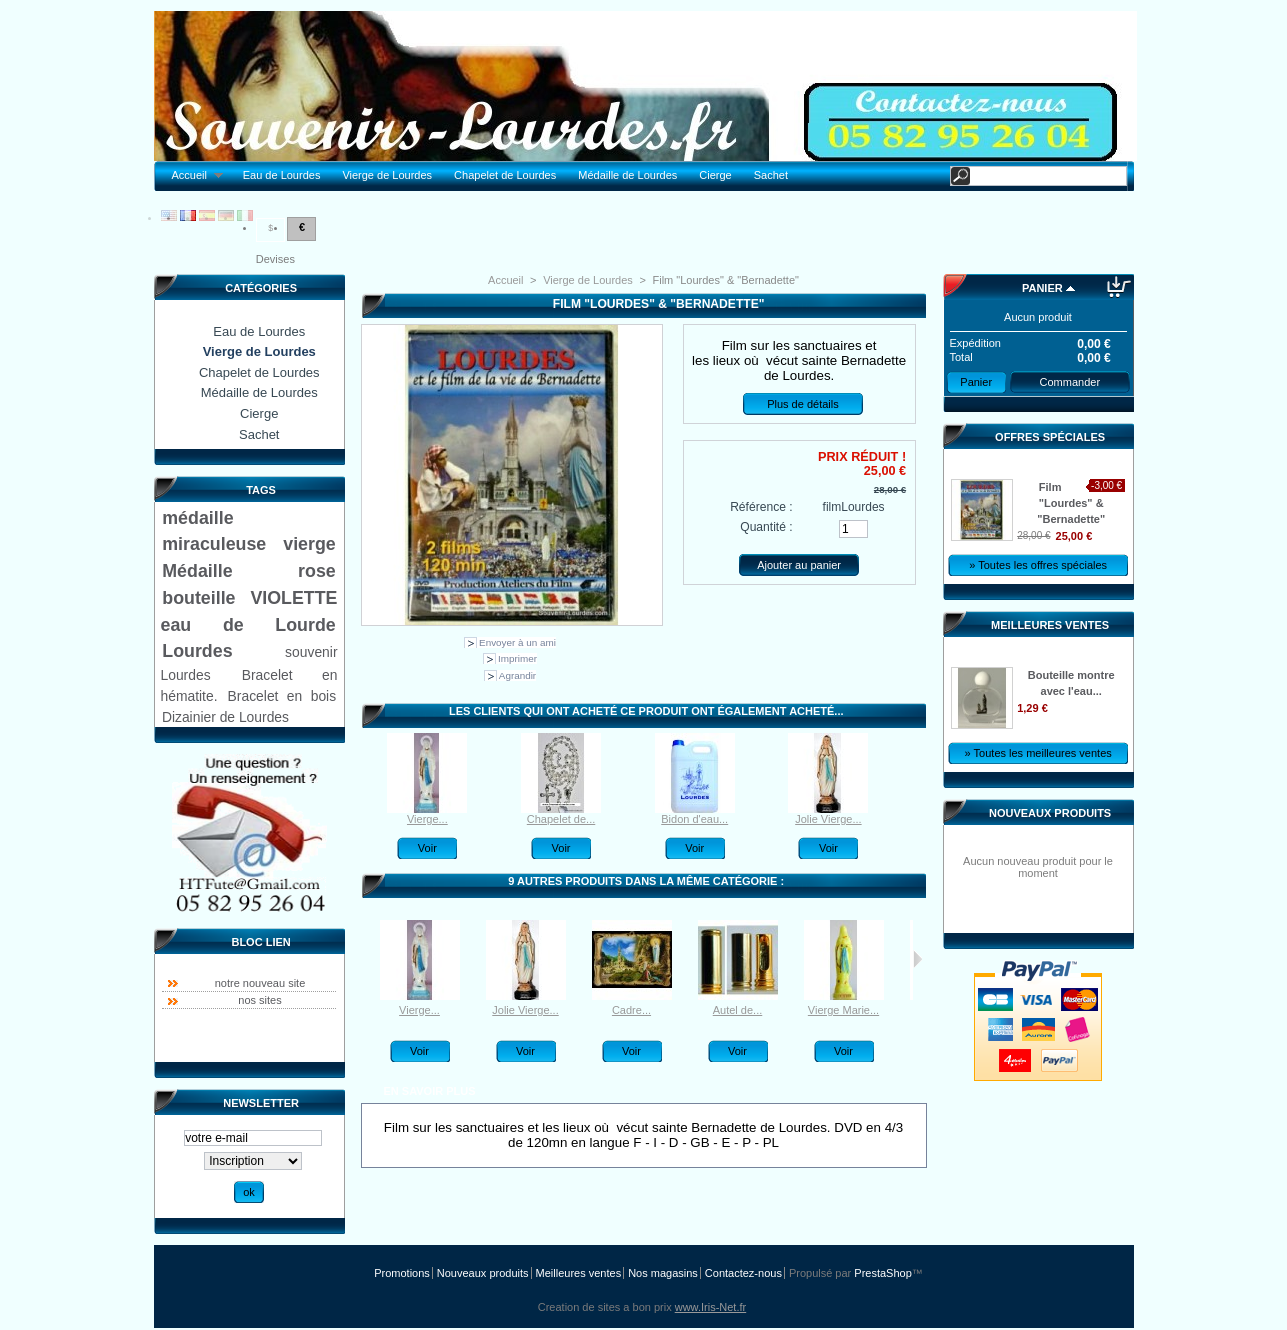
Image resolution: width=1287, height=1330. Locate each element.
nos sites (259, 1000)
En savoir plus (429, 1091)
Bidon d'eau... (694, 819)
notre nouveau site (260, 983)
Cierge (715, 175)
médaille (197, 518)
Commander (1070, 382)
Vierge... (427, 819)
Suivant (917, 959)
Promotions (402, 1273)
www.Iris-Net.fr (711, 1307)
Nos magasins (663, 1273)
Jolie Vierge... (828, 819)
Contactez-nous (743, 1273)
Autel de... (738, 1010)
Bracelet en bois (282, 696)
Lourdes (197, 651)
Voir (427, 848)
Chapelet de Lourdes (505, 175)
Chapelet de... (561, 819)
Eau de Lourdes (282, 175)
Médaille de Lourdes (627, 175)
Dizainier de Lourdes (225, 717)
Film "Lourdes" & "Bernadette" (1071, 503)
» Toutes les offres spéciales (1038, 565)
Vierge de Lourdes (387, 175)
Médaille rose (248, 571)
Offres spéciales (1050, 437)
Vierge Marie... (843, 1010)
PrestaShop (882, 1273)
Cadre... (631, 1010)
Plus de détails (803, 404)
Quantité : (766, 527)
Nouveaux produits (1050, 813)
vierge (309, 544)
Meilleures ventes (1050, 625)
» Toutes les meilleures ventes (1038, 753)
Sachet (771, 175)
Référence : (761, 507)
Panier (1042, 288)
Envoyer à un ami (517, 642)
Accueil (192, 175)
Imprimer (517, 658)
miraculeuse (214, 544)
